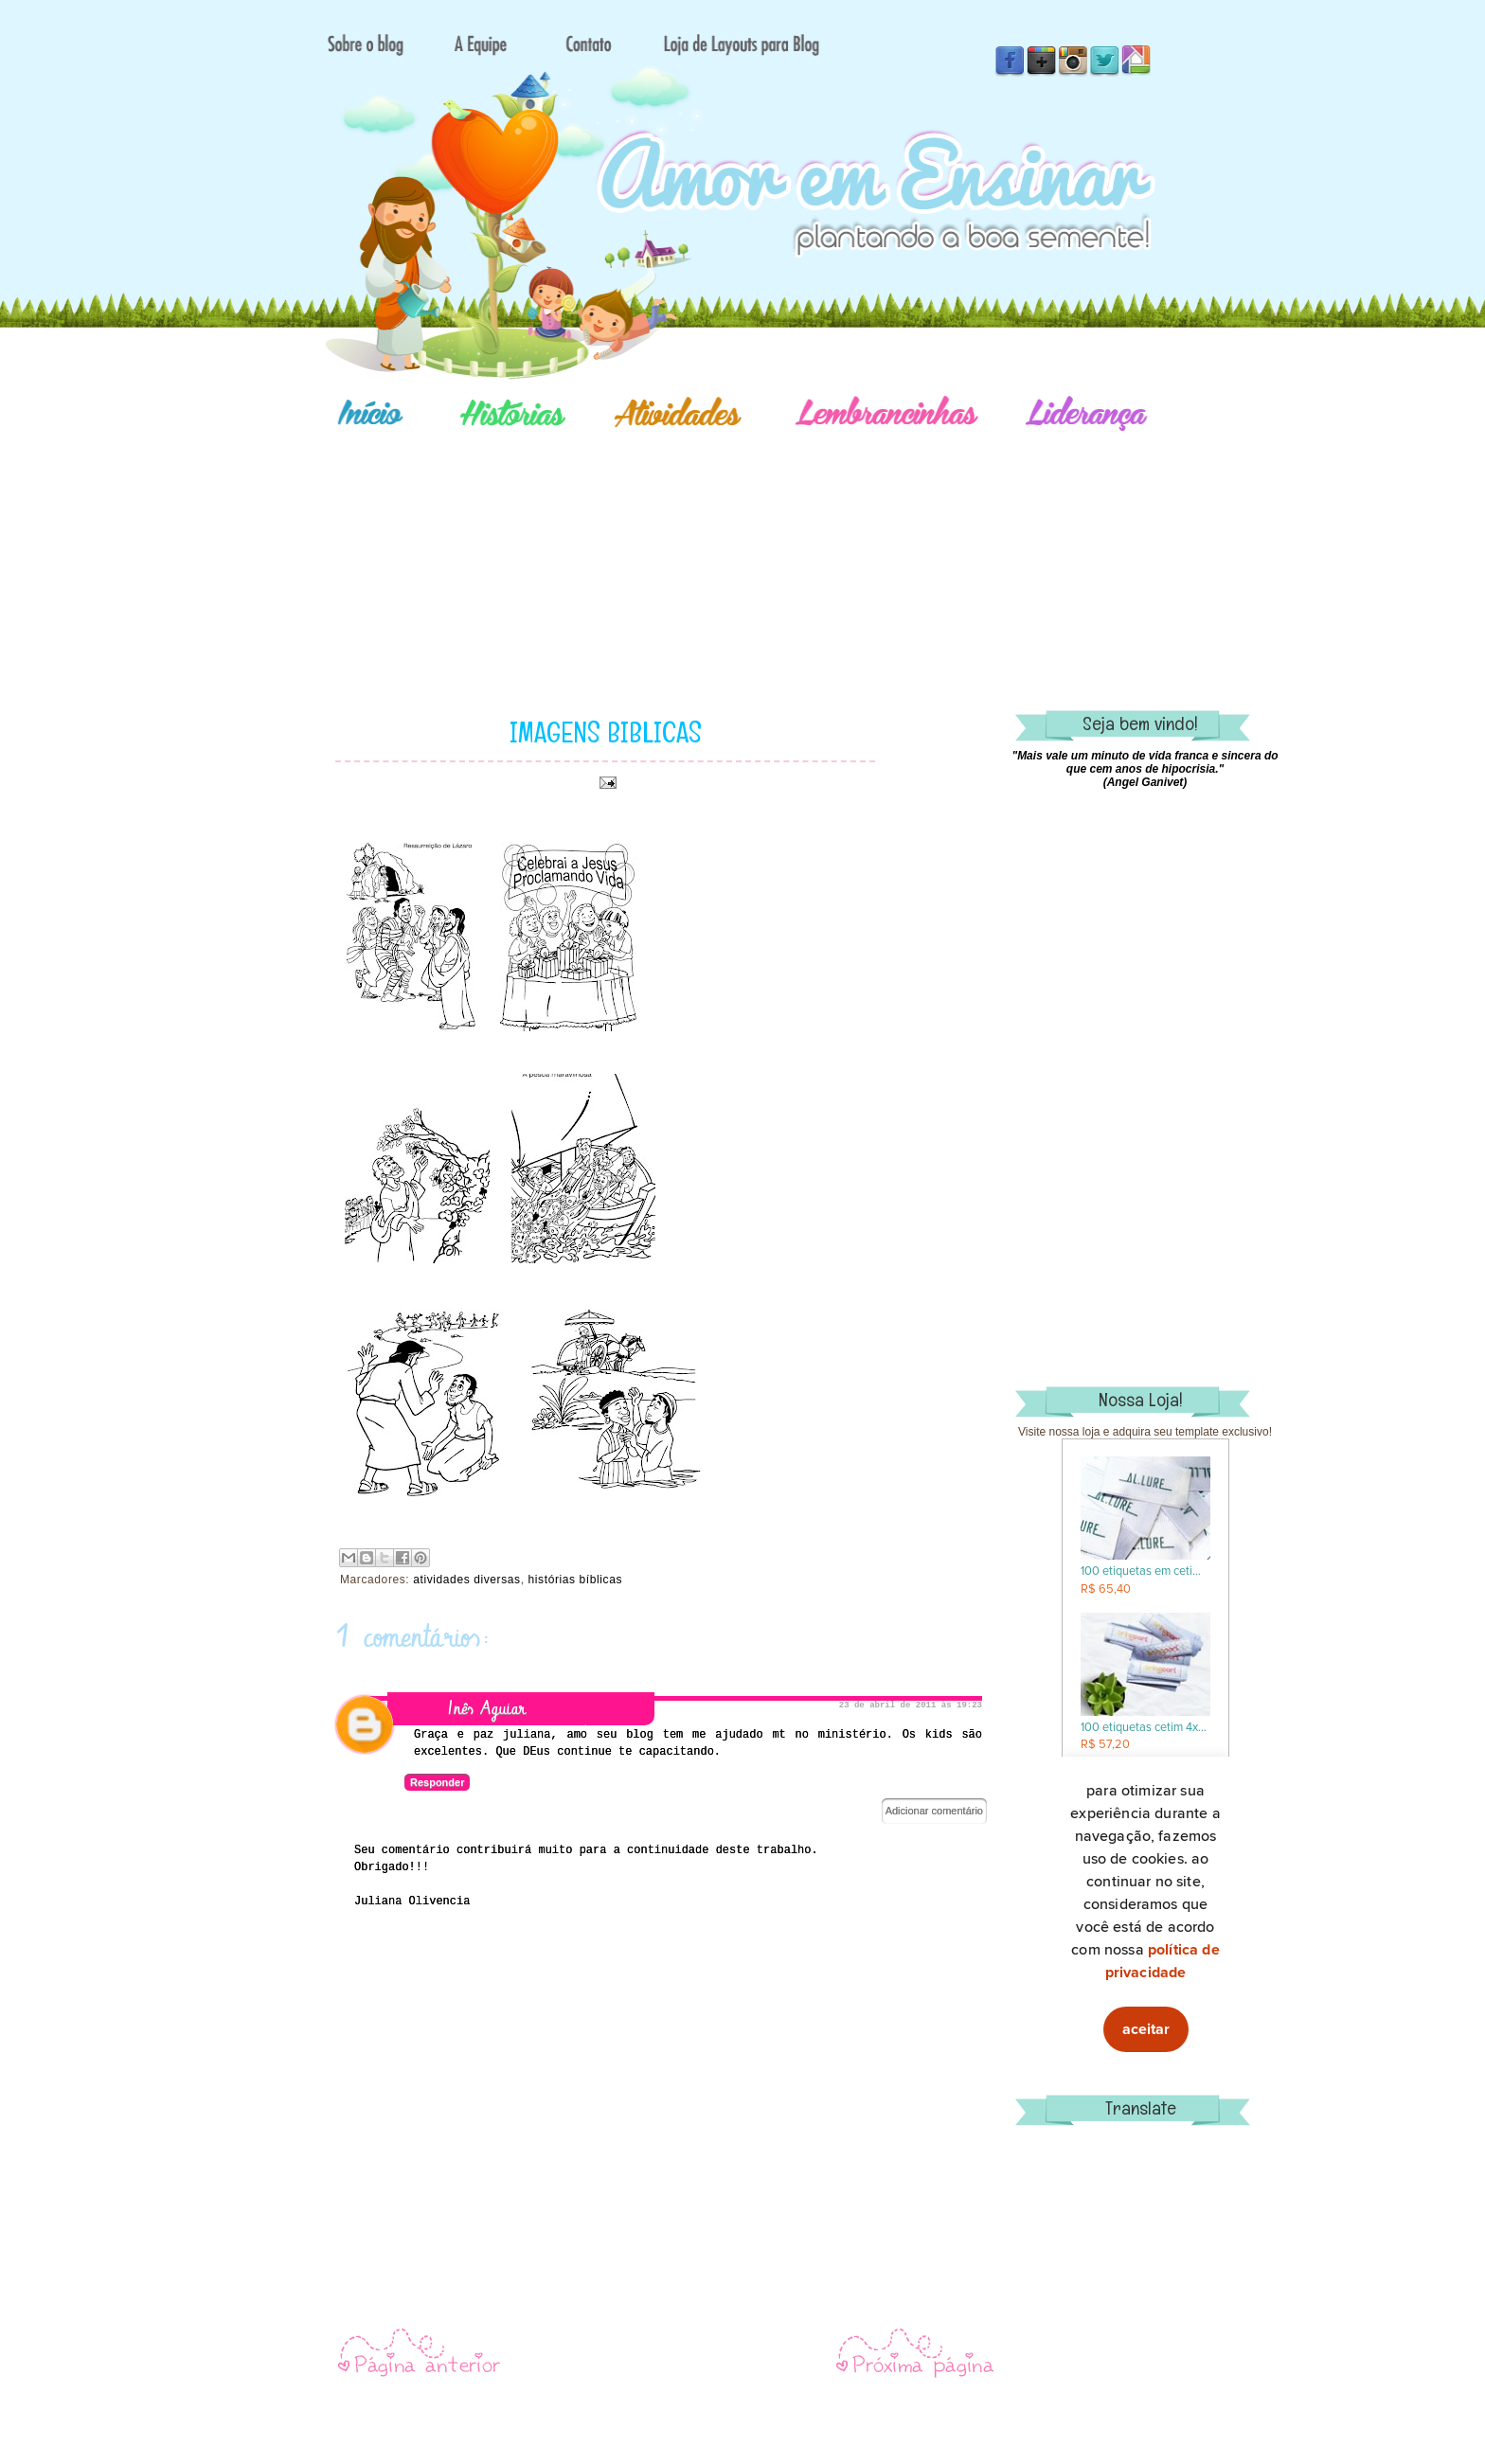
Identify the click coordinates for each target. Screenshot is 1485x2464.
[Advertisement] (809, 544)
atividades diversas (466, 1579)
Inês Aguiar (487, 1709)
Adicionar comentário (934, 1810)
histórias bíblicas (575, 1579)
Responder (437, 1782)
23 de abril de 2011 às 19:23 (910, 1705)
